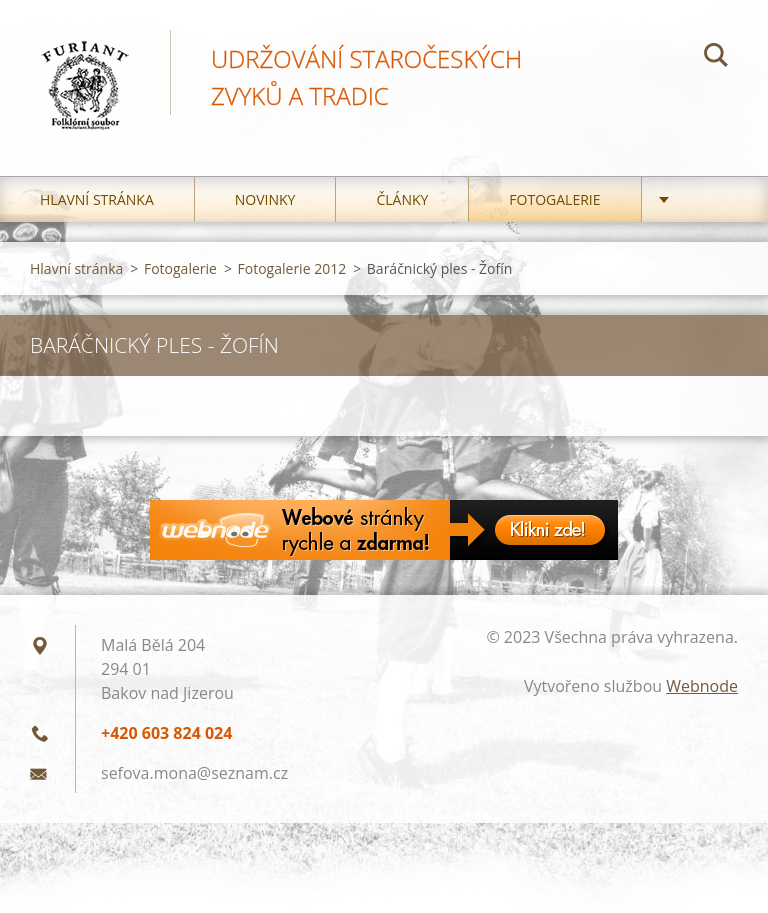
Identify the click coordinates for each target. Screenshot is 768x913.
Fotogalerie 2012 (292, 268)
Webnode (702, 686)
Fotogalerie (554, 199)
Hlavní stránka (97, 199)
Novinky (265, 199)
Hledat (716, 58)
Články (402, 199)
